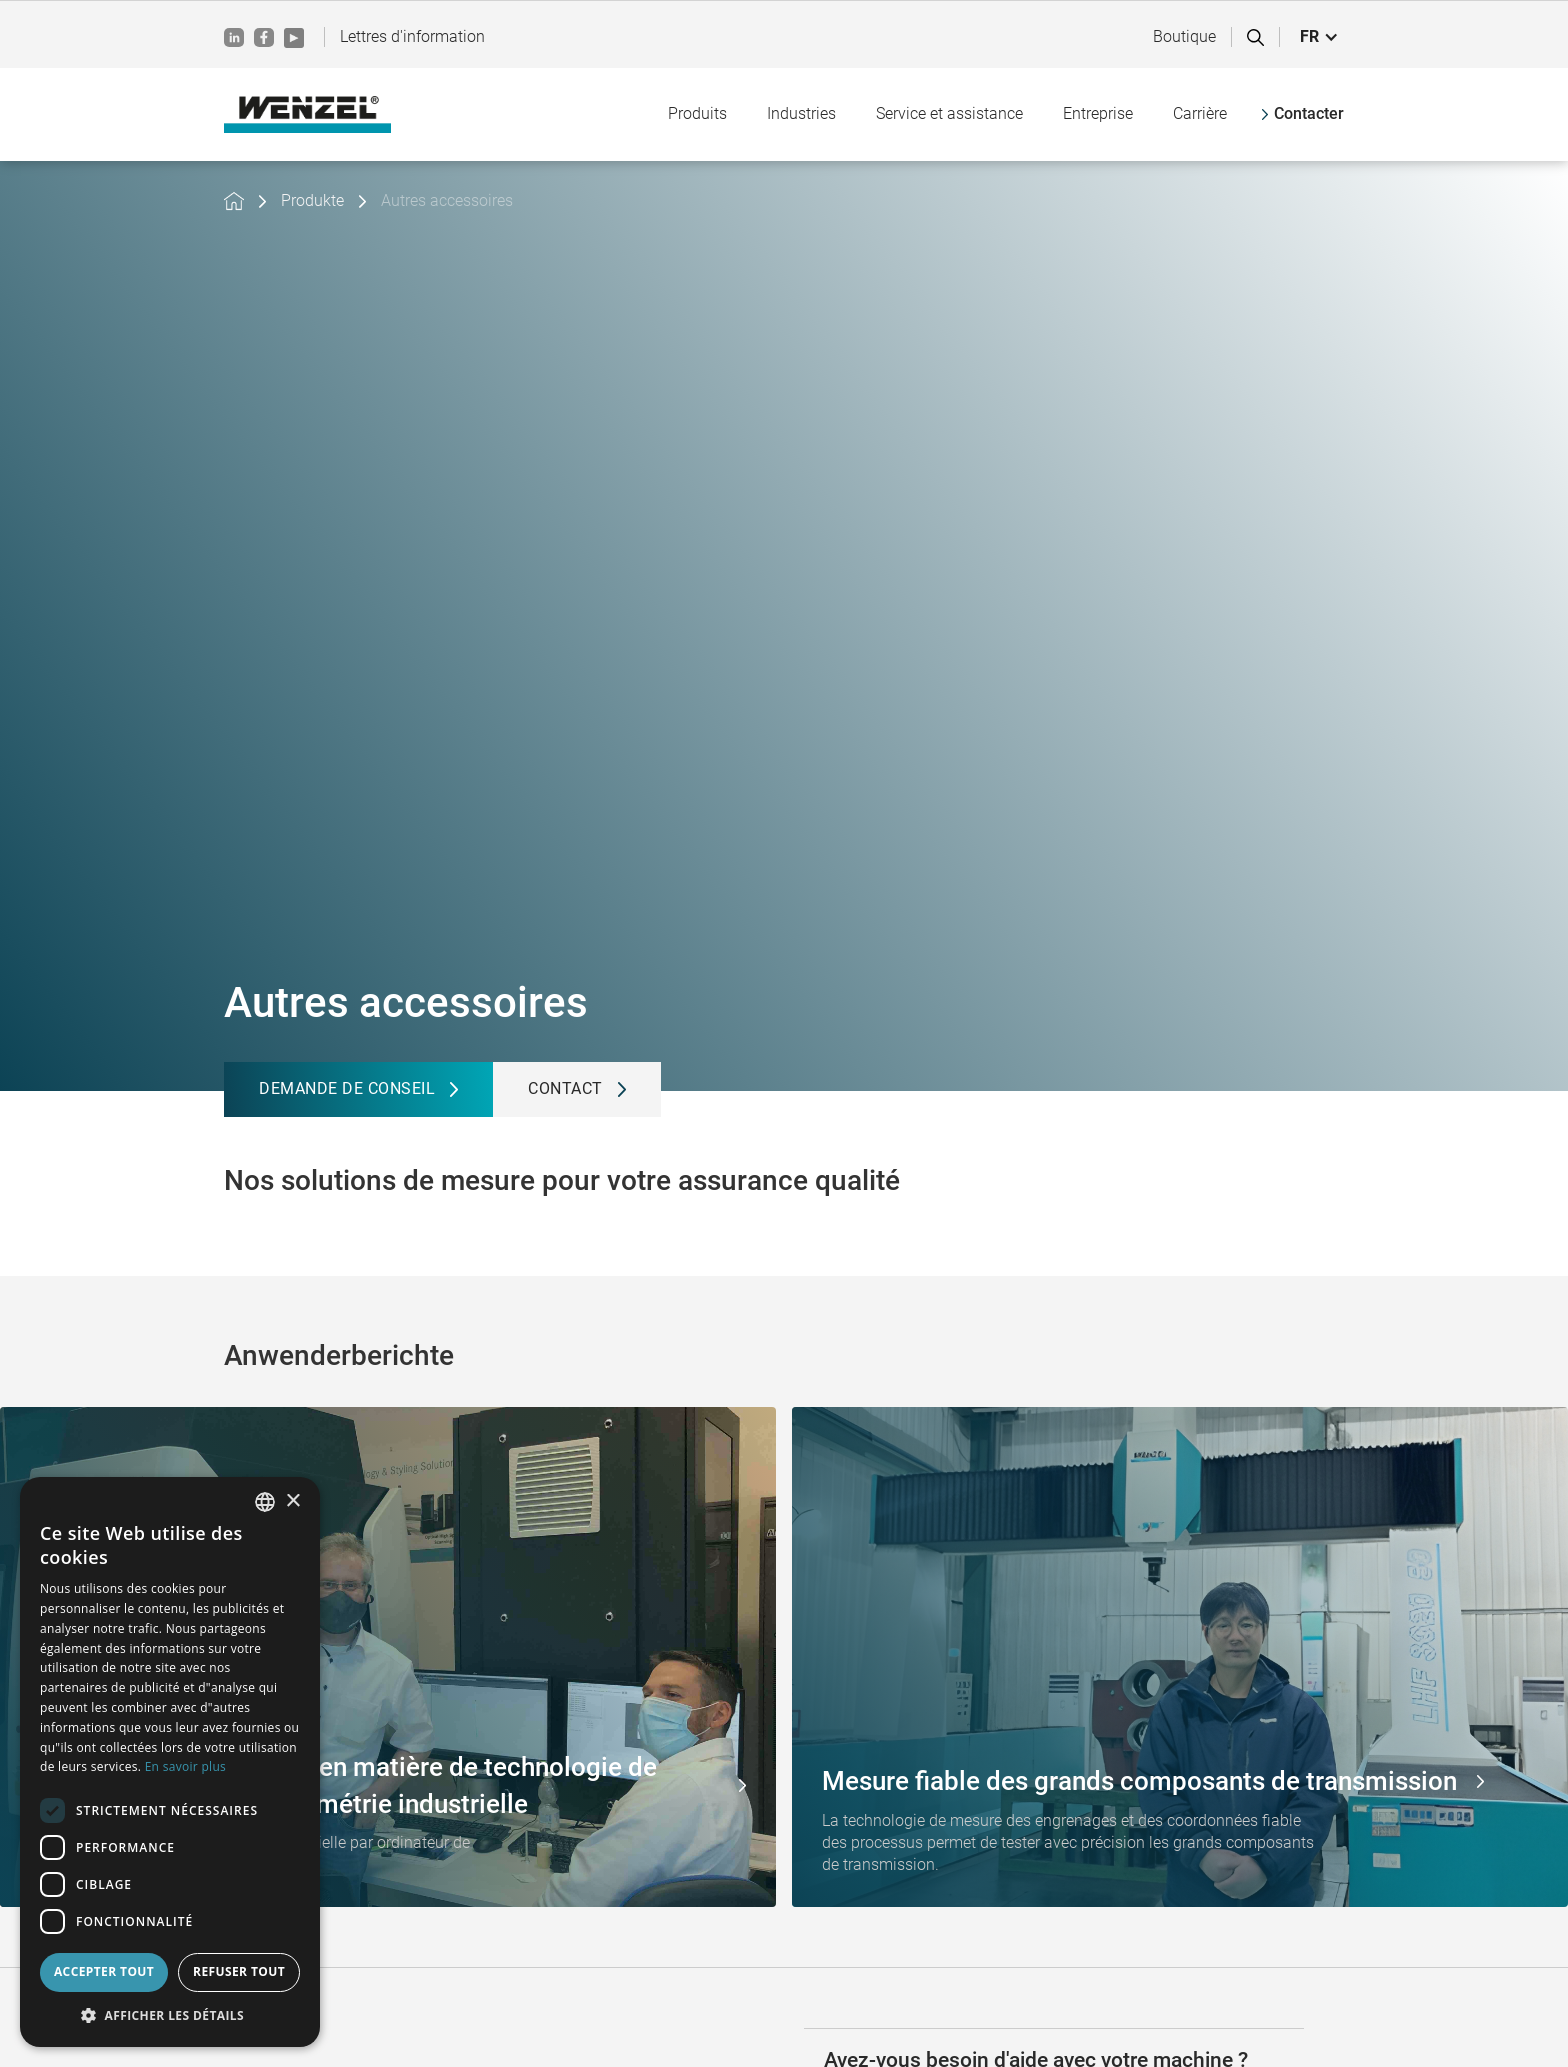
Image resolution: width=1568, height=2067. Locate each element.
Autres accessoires (447, 200)
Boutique (1184, 36)
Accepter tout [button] (104, 1971)
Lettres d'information (412, 36)
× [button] (292, 1501)
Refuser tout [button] (239, 1971)
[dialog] (170, 1762)
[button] (1319, 37)
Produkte (312, 200)
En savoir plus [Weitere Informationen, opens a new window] (185, 1766)
